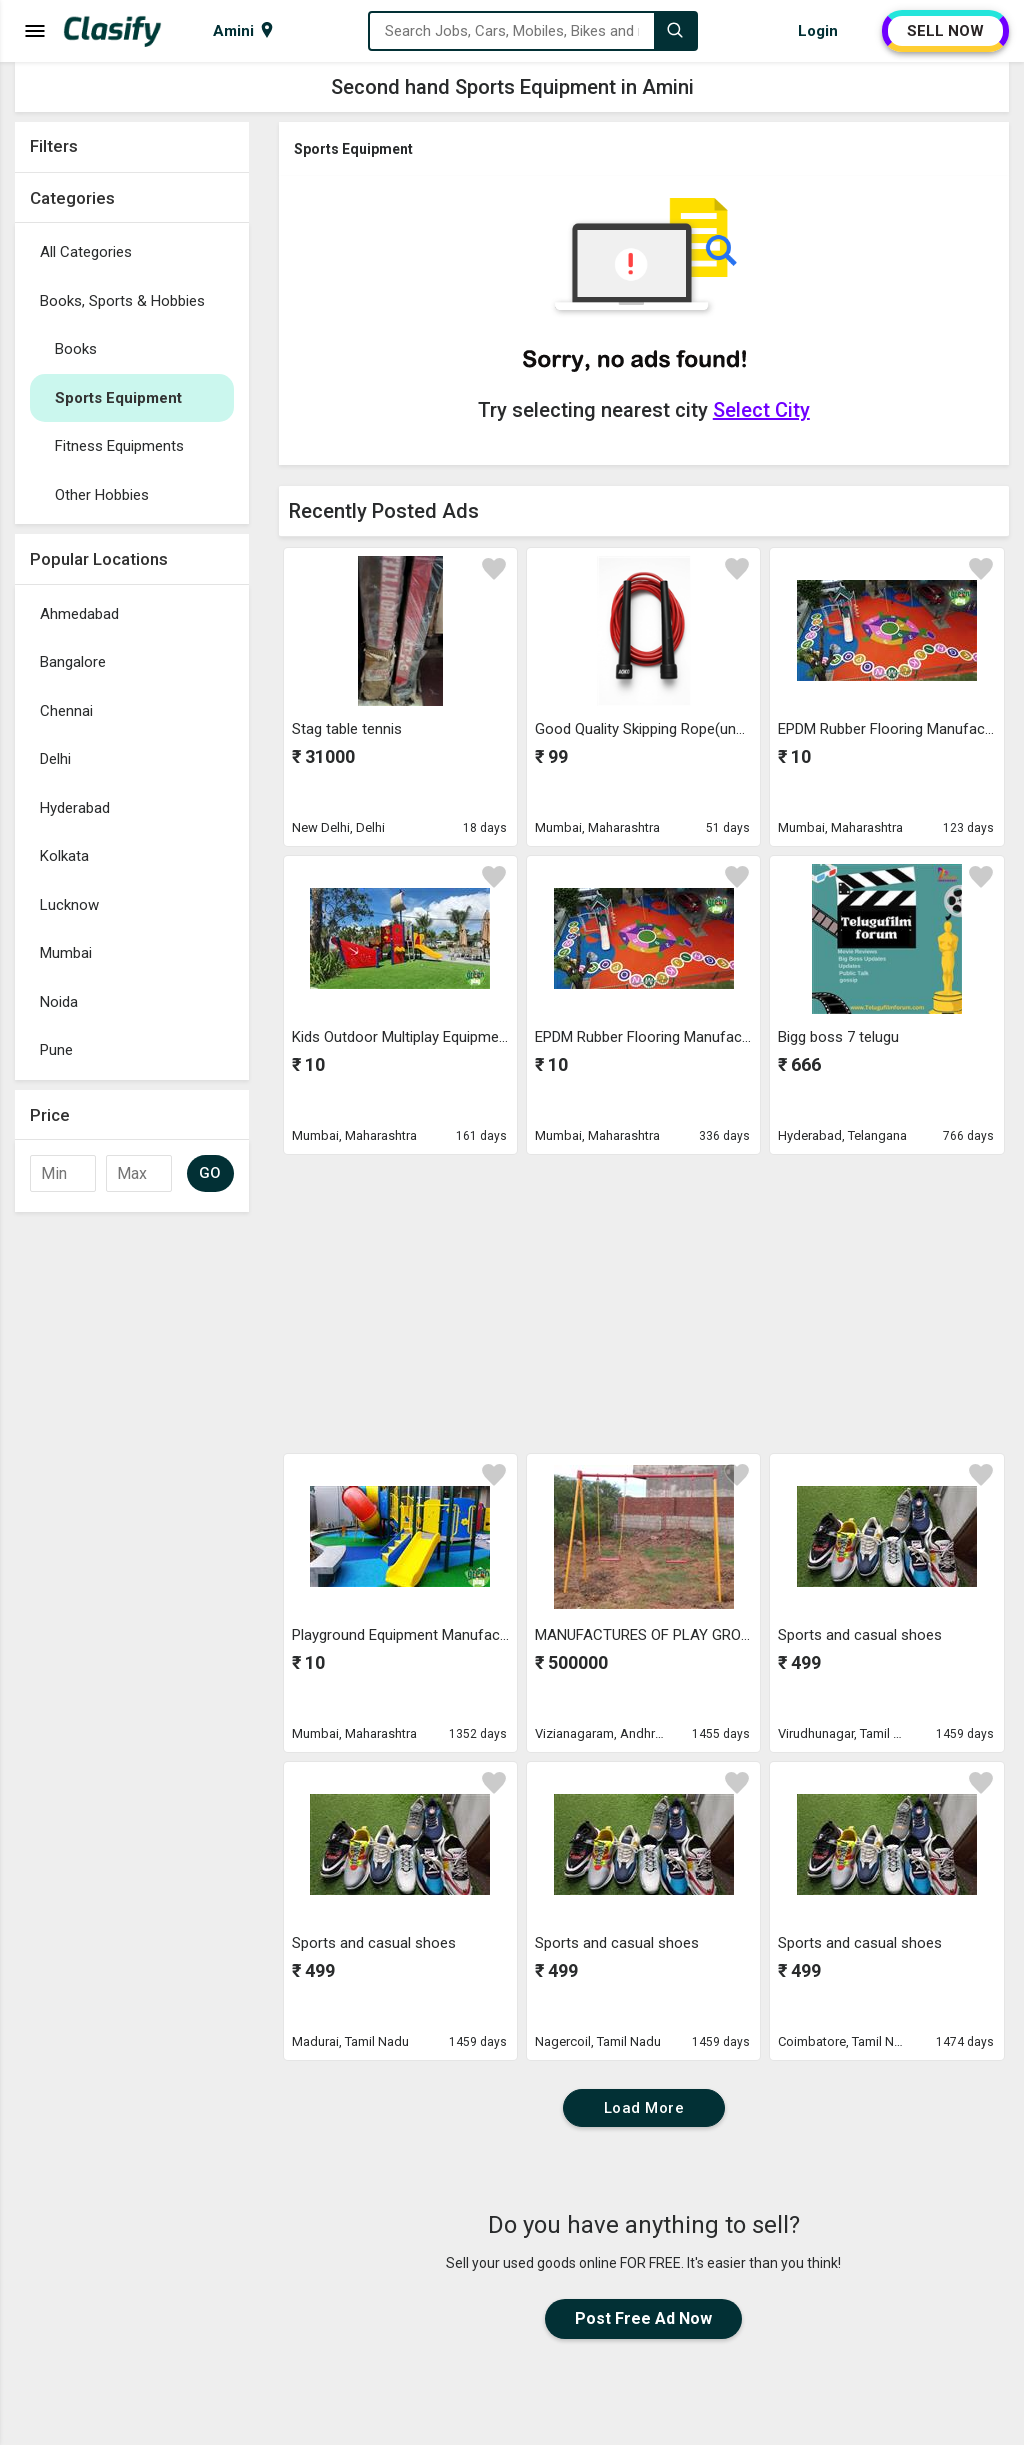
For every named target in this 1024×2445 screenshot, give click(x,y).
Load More (644, 2108)
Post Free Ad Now (643, 2318)
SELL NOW (945, 31)
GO (210, 1173)
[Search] (675, 31)
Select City (761, 410)
